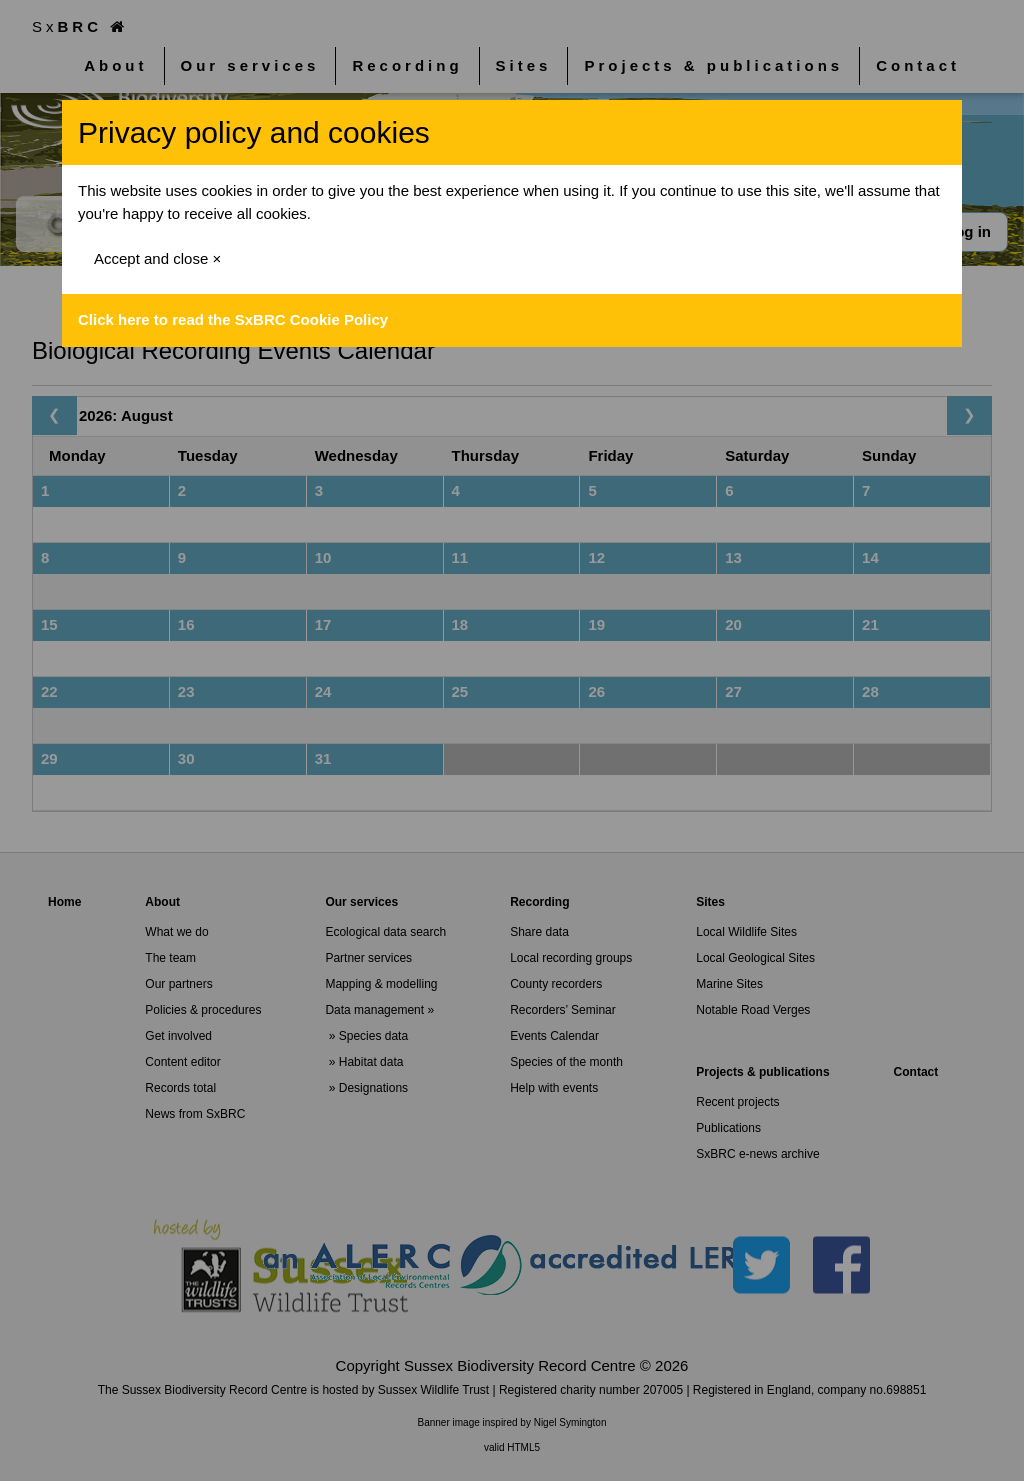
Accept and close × (157, 258)
